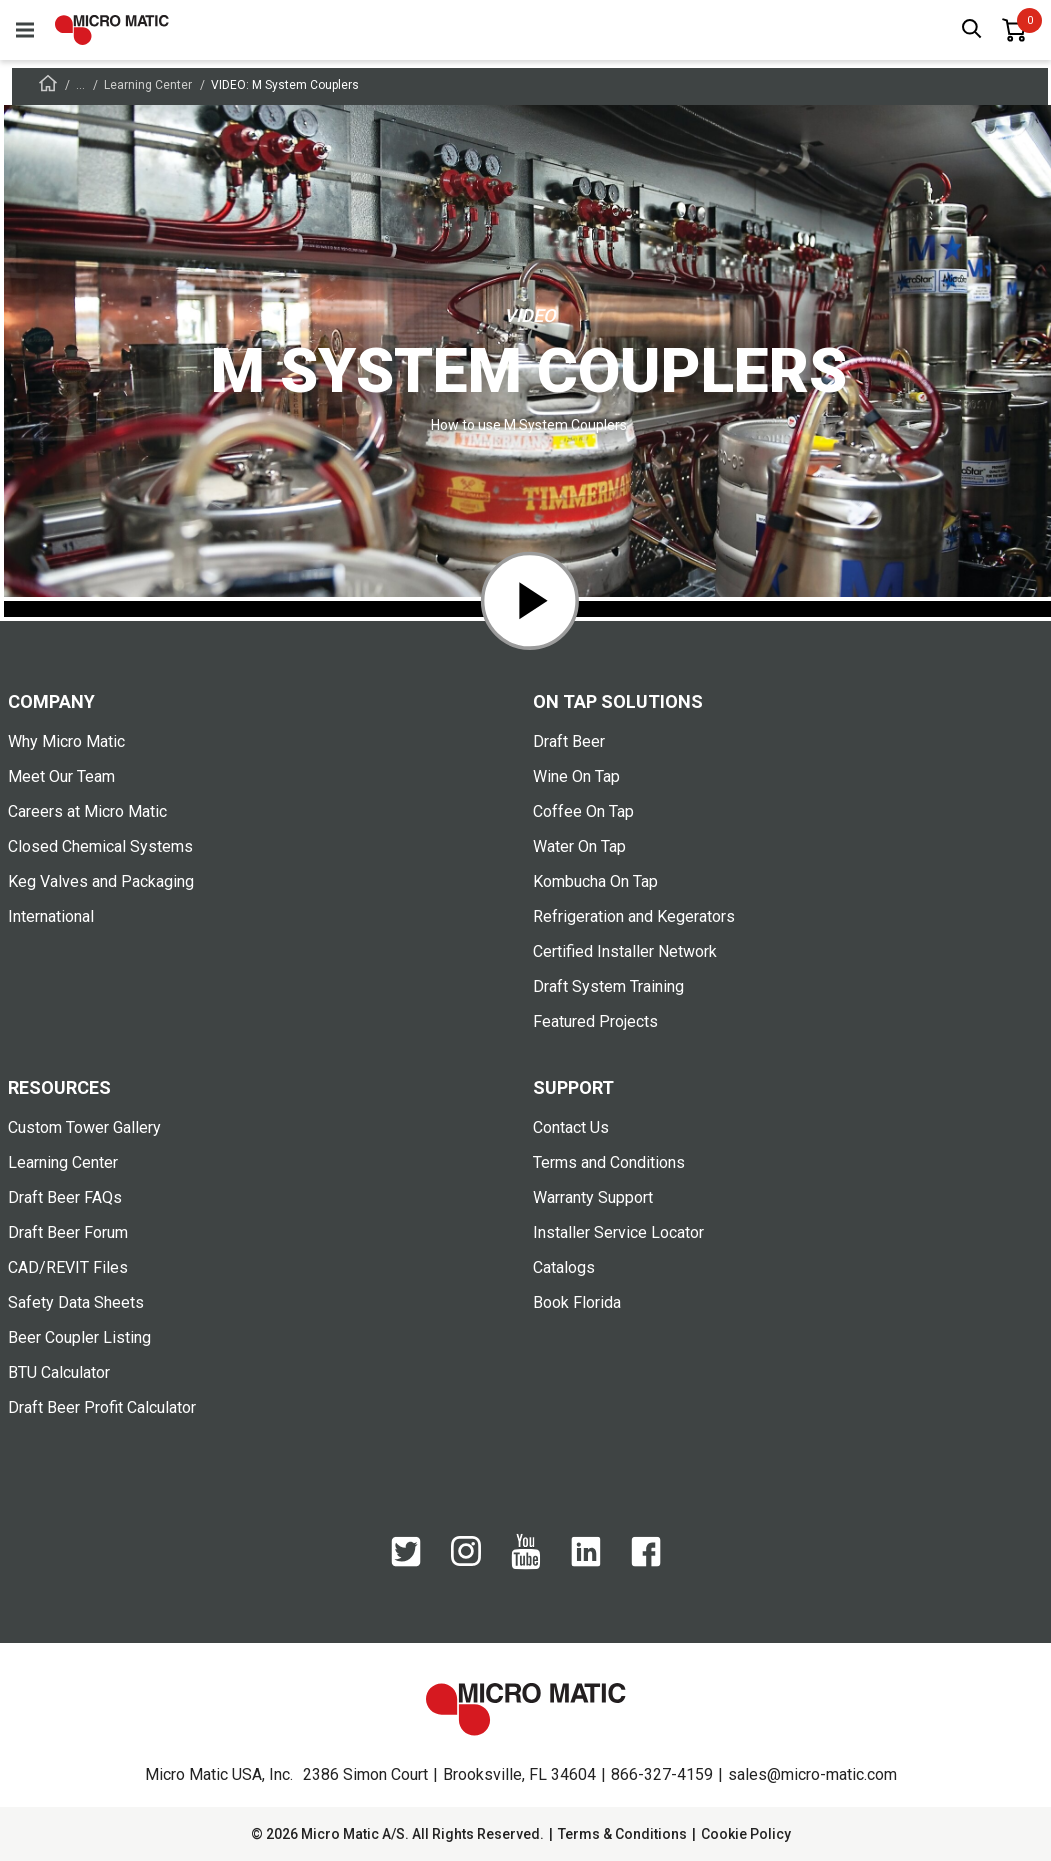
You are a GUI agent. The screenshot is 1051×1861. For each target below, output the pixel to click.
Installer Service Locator (618, 1232)
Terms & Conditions (622, 1834)
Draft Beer (569, 741)
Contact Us (571, 1127)
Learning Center (148, 85)
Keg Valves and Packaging (101, 881)
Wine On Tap (576, 776)
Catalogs (564, 1267)
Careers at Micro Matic (87, 811)
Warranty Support (593, 1197)
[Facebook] (646, 1562)
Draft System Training (608, 986)
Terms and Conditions (609, 1162)
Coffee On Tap (583, 811)
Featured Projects (595, 1021)
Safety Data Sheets (76, 1302)
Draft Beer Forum (68, 1232)
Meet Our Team (61, 776)
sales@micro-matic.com (812, 1774)
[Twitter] (406, 1562)
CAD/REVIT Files (68, 1267)
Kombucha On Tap (595, 881)
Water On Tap (579, 846)
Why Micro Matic (66, 741)
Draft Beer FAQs (65, 1197)
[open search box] (972, 30)
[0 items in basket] (1014, 30)
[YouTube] (526, 1565)
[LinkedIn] (586, 1562)
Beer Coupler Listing (79, 1337)
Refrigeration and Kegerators (634, 916)
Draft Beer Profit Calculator (102, 1407)
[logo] (112, 30)
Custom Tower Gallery (84, 1127)
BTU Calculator (59, 1372)
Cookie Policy (746, 1834)
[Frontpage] (48, 86)
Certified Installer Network (625, 951)
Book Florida (577, 1302)
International (51, 916)
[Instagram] (466, 1561)
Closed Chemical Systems (100, 846)
